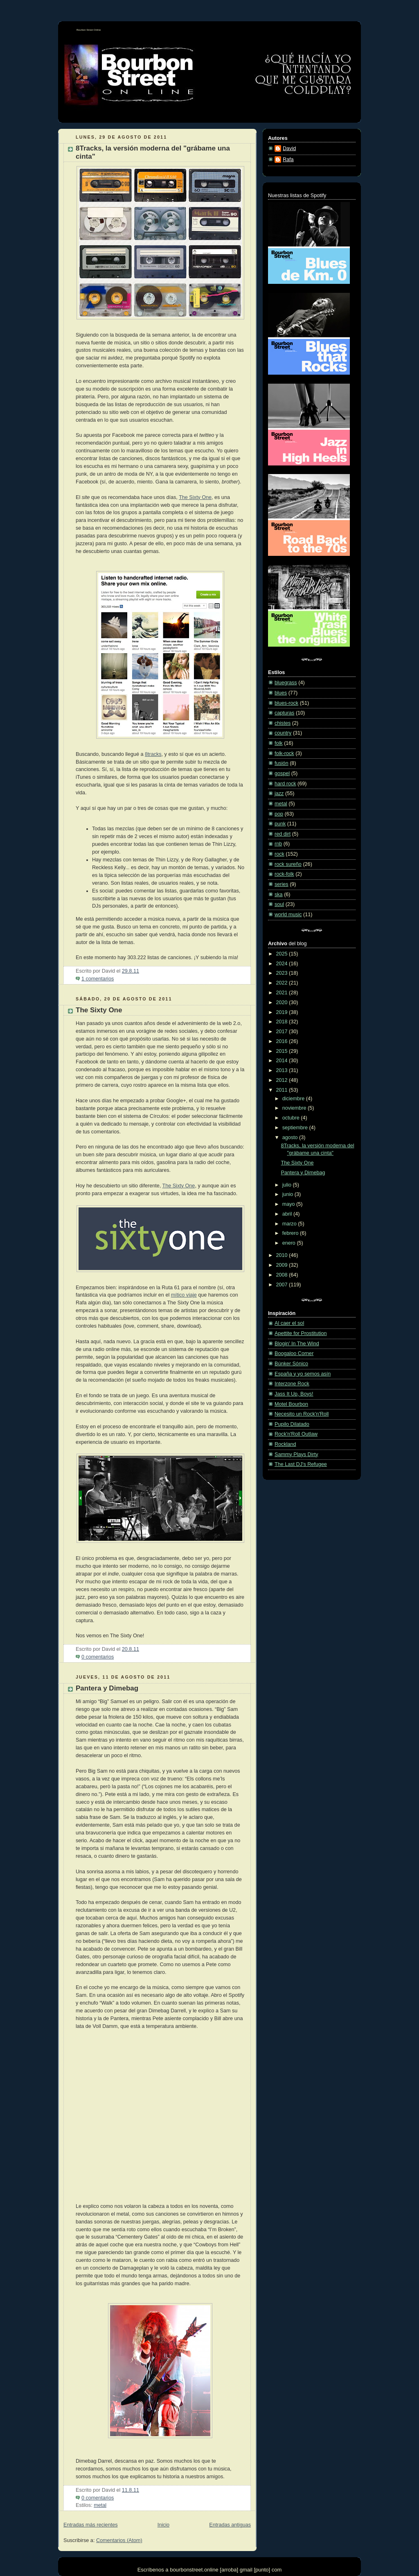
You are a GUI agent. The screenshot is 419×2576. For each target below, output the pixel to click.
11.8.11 (130, 2490)
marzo (290, 1224)
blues (281, 693)
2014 (282, 1060)
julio (287, 1185)
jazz (279, 793)
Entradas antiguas (230, 2525)
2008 (282, 1275)
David (289, 148)
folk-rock (284, 753)
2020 (282, 1002)
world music (288, 914)
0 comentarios (97, 1657)
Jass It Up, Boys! (294, 1394)
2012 (282, 1080)
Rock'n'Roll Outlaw (296, 1434)
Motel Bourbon (291, 1404)
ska (279, 894)
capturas (284, 713)
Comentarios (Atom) (119, 2540)
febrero (291, 1233)
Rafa (288, 159)
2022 (282, 983)
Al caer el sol (289, 1323)
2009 (282, 1265)
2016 (282, 1041)
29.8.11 (130, 971)
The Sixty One (195, 497)
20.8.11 (130, 1649)
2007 (282, 1285)
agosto (290, 1137)
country (283, 733)
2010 (282, 1255)
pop (279, 814)
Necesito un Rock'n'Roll (302, 1414)
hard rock (285, 784)
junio (288, 1194)
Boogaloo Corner (294, 1353)
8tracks (153, 754)
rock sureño (288, 864)
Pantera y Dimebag (107, 1688)
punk (280, 824)
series (281, 884)
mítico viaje (184, 1295)
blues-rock (286, 703)
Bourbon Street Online (89, 30)
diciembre (294, 1098)
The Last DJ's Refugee (301, 1464)
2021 (282, 993)
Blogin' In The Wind (297, 1343)
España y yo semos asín (303, 1374)
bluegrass (286, 683)
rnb (278, 844)
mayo (289, 1204)
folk (279, 743)
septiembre (295, 1128)
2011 (282, 1090)
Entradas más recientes (90, 2525)
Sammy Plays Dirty (296, 1454)
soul (279, 904)
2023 (282, 973)
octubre (291, 1118)
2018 (282, 1022)
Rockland (285, 1444)
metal (100, 2505)
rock (279, 854)
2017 (282, 1031)
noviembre (295, 1108)
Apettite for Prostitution (301, 1333)
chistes (283, 723)
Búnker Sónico (291, 1364)
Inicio (163, 2525)
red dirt (283, 834)
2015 (282, 1051)
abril (287, 1214)
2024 (282, 964)
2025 (282, 954)
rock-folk (284, 874)
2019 (282, 1012)
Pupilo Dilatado (292, 1424)
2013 (282, 1070)
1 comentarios (97, 979)
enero (289, 1243)
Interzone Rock (292, 1384)
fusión (281, 763)
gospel (282, 773)
